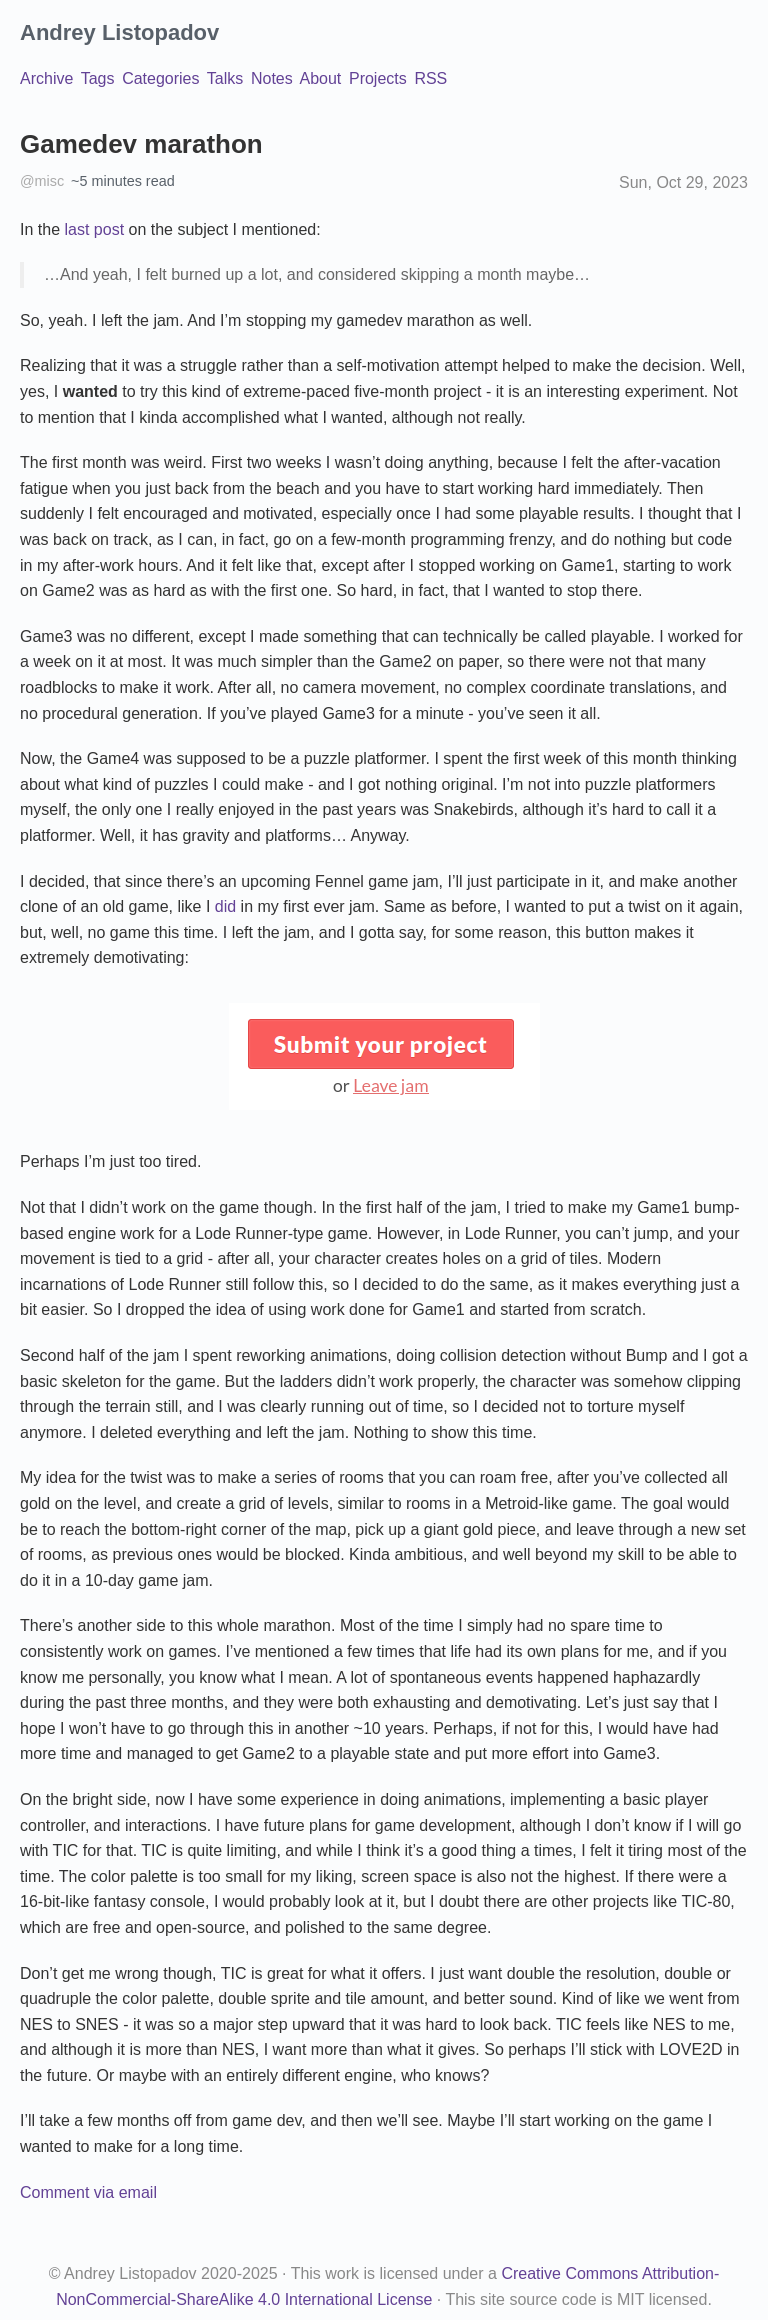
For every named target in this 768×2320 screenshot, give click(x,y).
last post (94, 229)
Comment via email (88, 2192)
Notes (272, 78)
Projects (378, 78)
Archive (46, 78)
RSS (430, 78)
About (321, 78)
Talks (225, 78)
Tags (98, 78)
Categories (160, 78)
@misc (42, 181)
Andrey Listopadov (119, 32)
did (225, 906)
